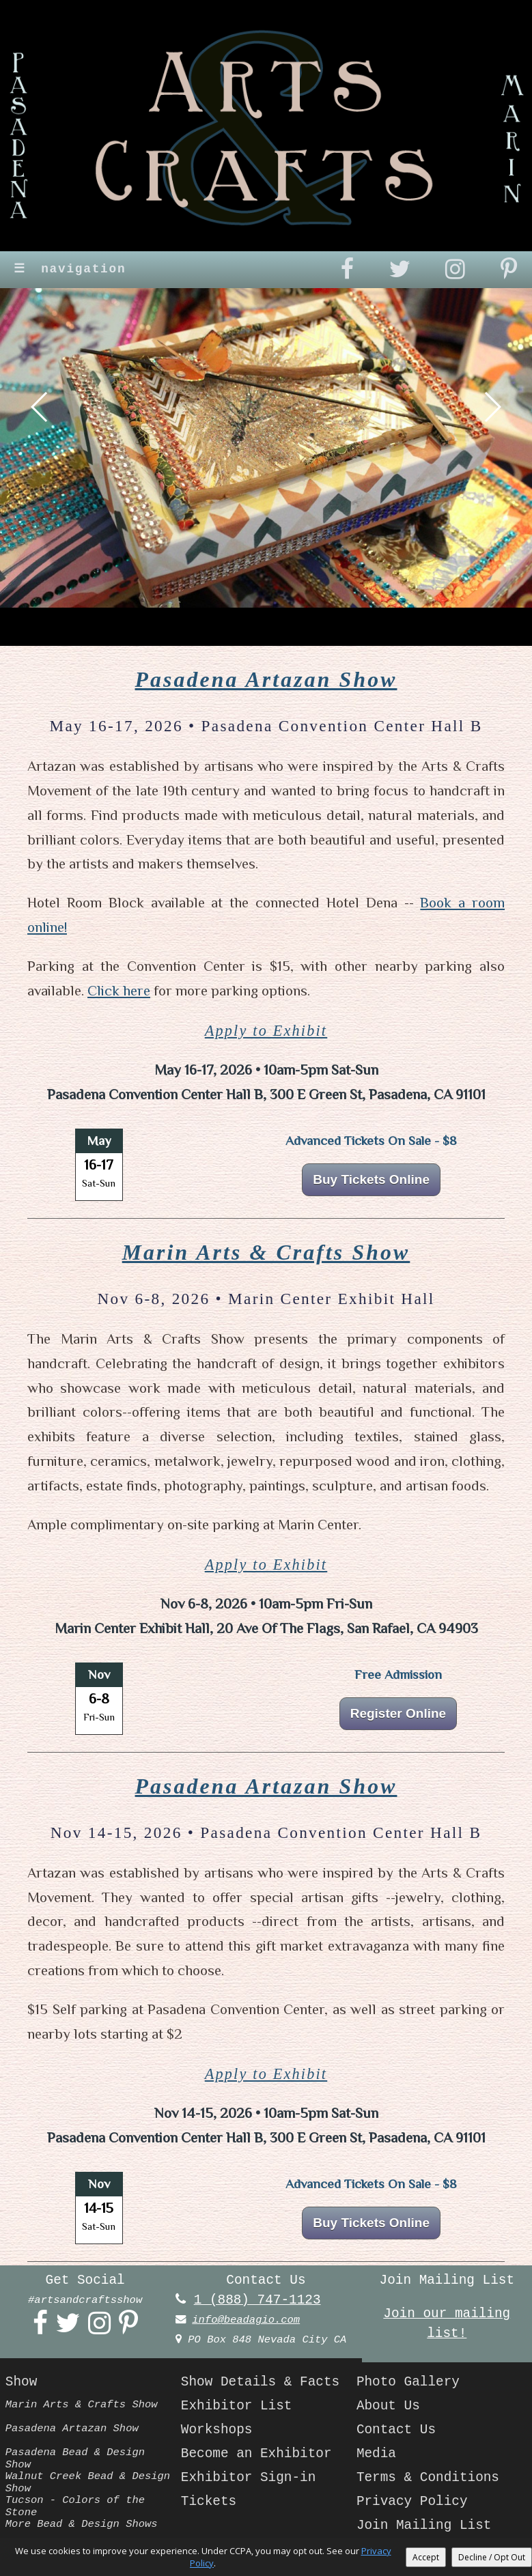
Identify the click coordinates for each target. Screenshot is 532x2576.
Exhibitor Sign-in (248, 2477)
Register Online (398, 1713)
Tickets (208, 2501)
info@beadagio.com (246, 2320)
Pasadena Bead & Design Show (75, 2458)
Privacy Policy (412, 2501)
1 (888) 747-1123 (257, 2300)
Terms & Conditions (427, 2477)
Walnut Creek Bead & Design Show (87, 2482)
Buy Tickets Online (371, 1179)
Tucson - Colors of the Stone (75, 2506)
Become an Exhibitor (256, 2453)
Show (21, 2382)
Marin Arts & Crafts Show (266, 1252)
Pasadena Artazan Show (266, 680)
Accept (425, 2557)
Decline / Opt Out (491, 2557)
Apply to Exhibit (266, 1030)
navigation (70, 269)
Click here (118, 990)
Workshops (217, 2429)
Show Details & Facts (260, 2382)
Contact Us (396, 2429)
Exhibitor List (236, 2406)
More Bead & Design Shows (81, 2524)
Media (376, 2453)
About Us (388, 2406)
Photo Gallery (408, 2382)
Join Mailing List (424, 2525)
